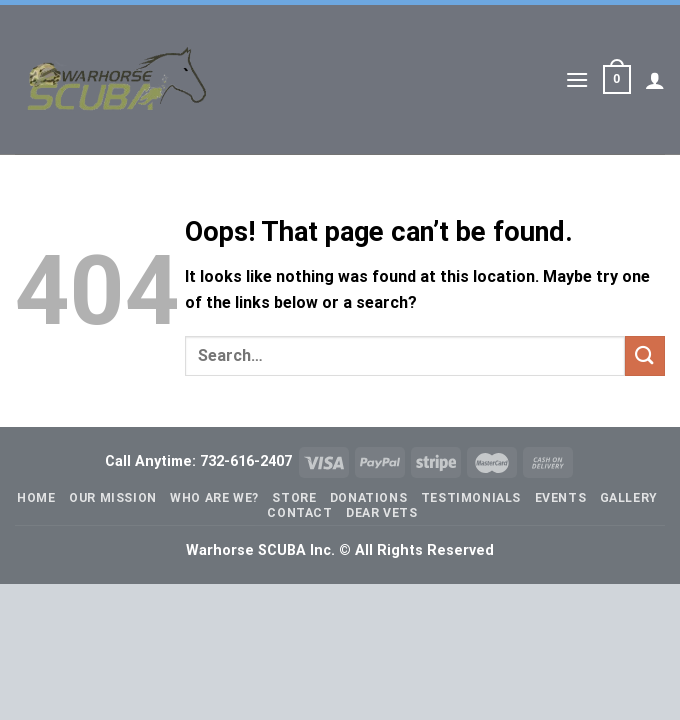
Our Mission (113, 498)
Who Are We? (214, 498)
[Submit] (645, 355)
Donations (369, 498)
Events (561, 498)
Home (36, 498)
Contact (299, 513)
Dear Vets (382, 513)
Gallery (629, 498)
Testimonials (471, 498)
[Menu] (577, 79)
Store (294, 498)
